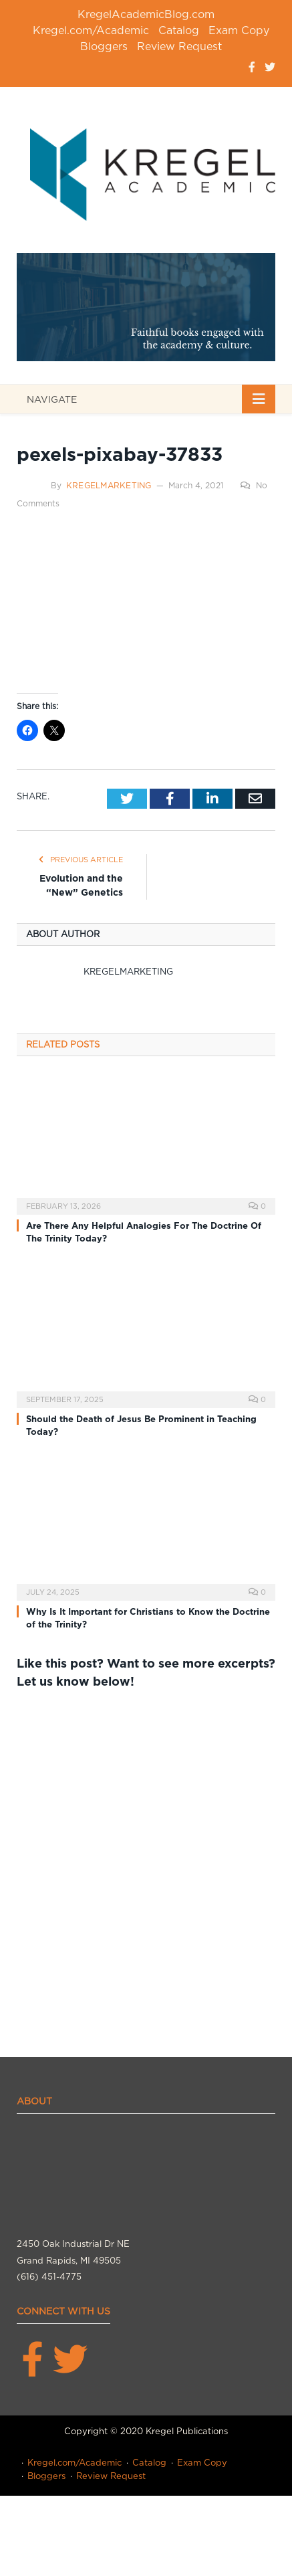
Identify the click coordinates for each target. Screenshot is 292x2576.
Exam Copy (238, 30)
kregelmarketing (109, 485)
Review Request (179, 46)
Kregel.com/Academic (91, 30)
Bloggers (104, 46)
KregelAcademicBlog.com (146, 14)
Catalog (178, 30)
